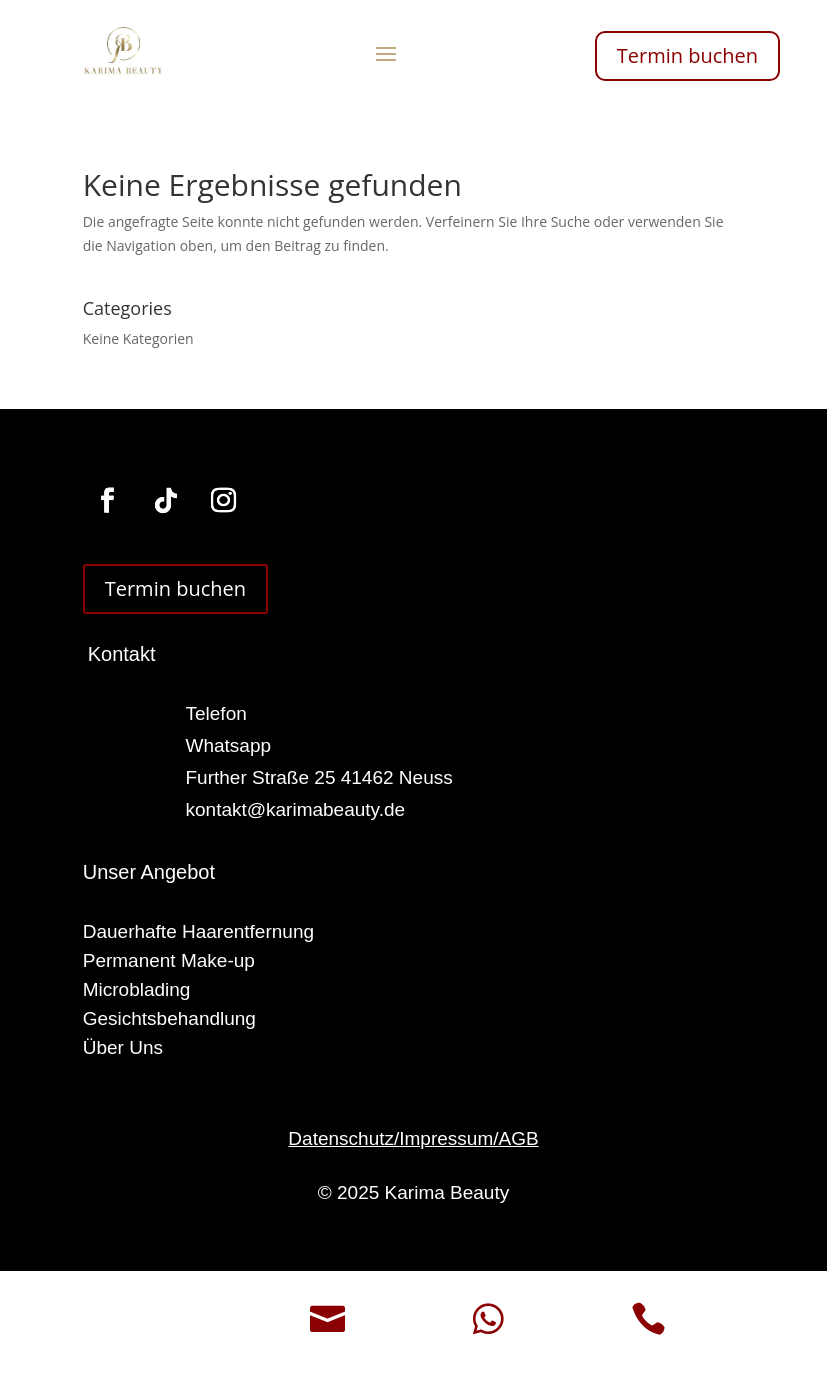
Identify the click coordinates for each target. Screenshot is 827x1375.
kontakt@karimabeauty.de (296, 809)
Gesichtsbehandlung (169, 1018)
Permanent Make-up (169, 960)
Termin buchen (687, 55)
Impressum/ (448, 1138)
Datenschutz (341, 1138)
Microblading (137, 989)
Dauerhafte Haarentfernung (198, 931)
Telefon (216, 713)
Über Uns (123, 1047)
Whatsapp (229, 745)
